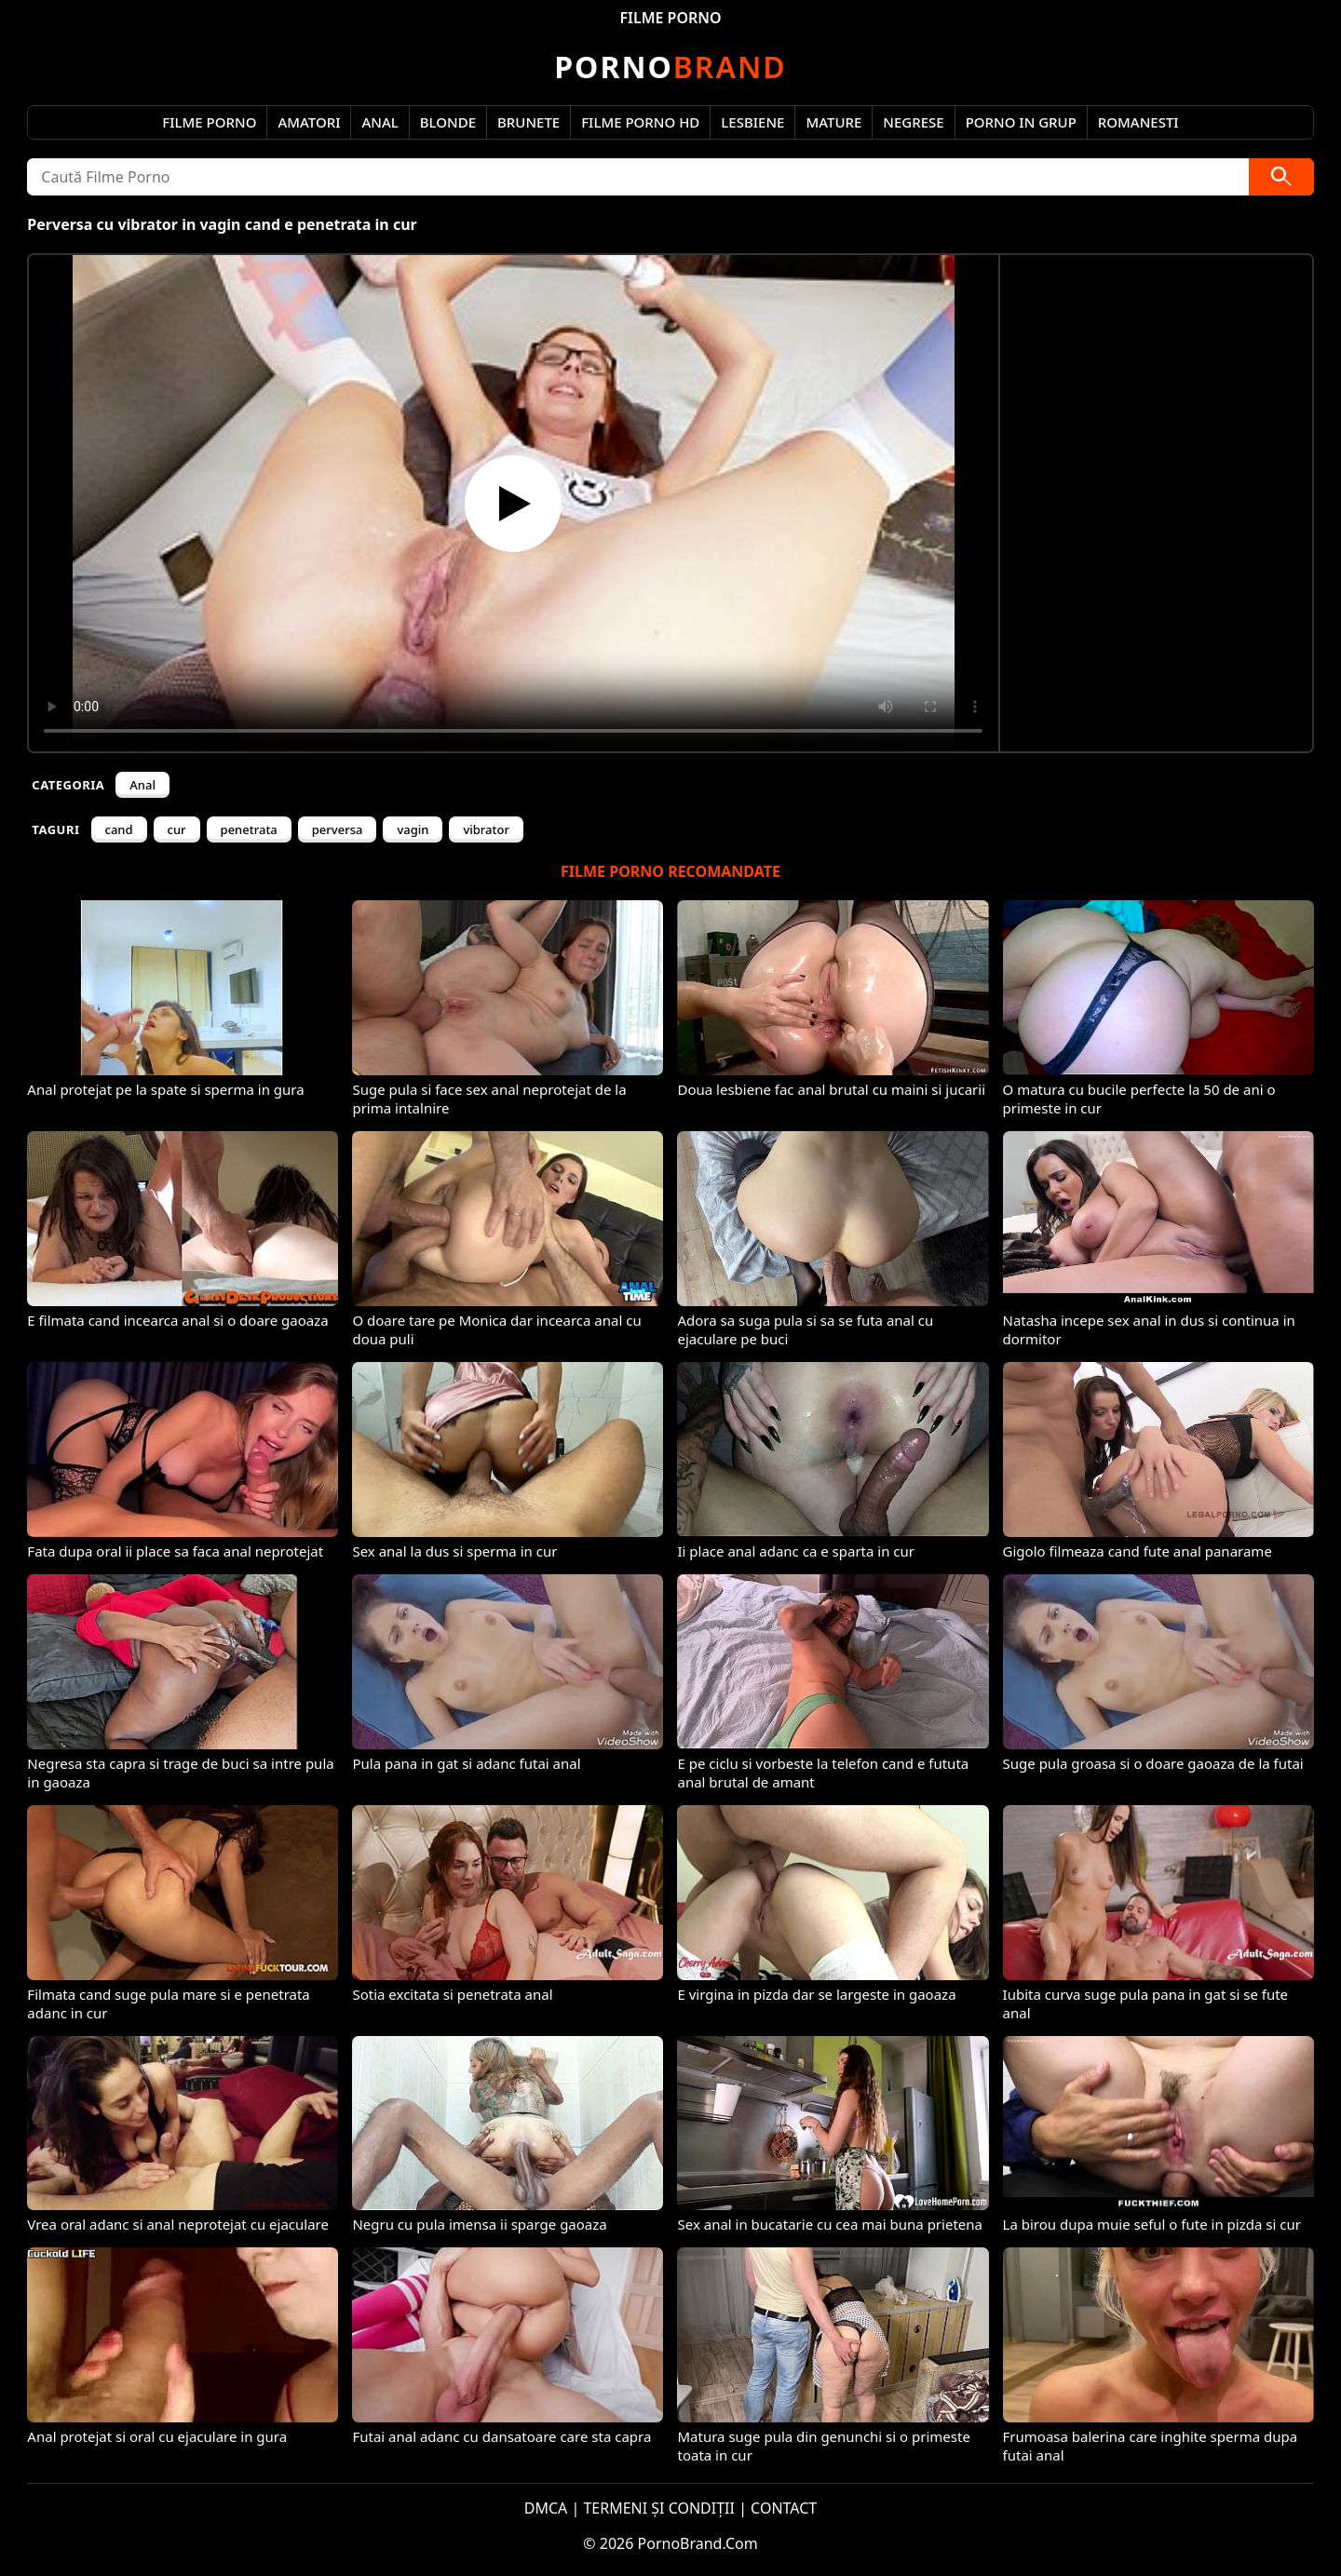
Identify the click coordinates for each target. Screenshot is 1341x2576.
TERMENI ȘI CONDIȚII (659, 2508)
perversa (337, 829)
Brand (670, 67)
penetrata (249, 829)
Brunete (528, 122)
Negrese (913, 122)
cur (177, 829)
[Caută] (1281, 177)
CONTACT (784, 2508)
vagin (412, 829)
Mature (833, 122)
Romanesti (1138, 122)
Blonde (448, 122)
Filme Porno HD (640, 122)
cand (119, 829)
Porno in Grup (1021, 122)
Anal (379, 122)
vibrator (486, 829)
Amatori (309, 122)
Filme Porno (209, 122)
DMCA (546, 2508)
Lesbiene (752, 122)
